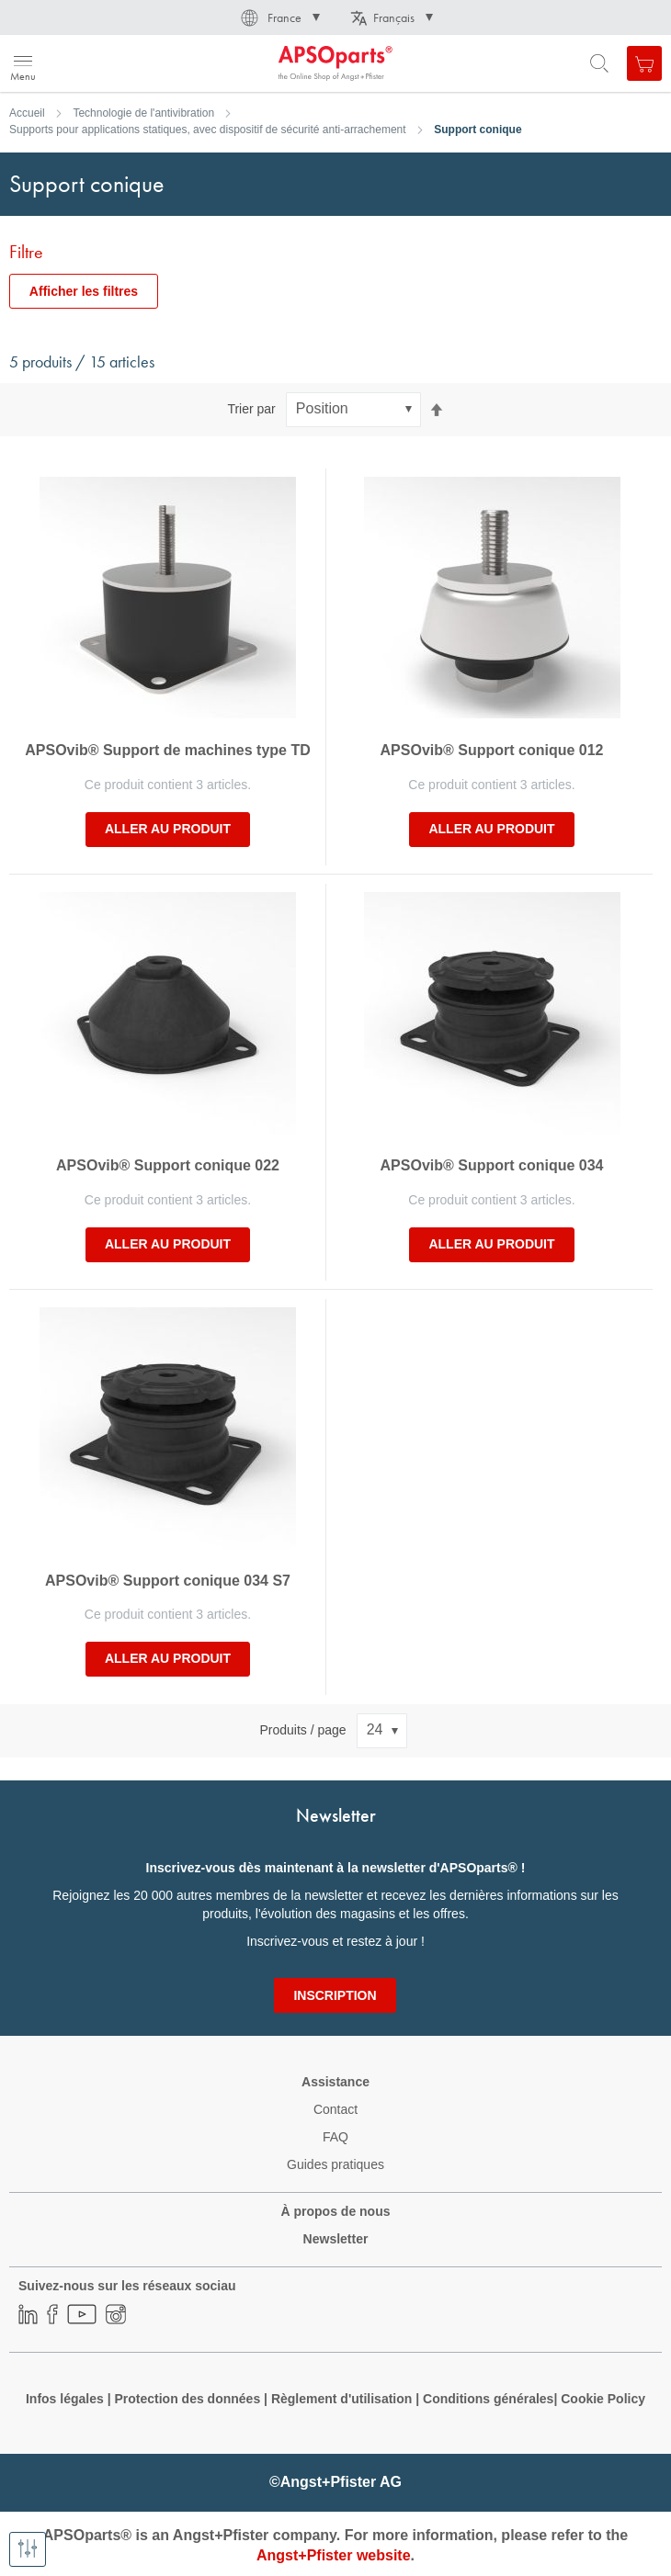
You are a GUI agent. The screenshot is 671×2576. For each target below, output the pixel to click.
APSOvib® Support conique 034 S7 (167, 1580)
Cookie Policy (603, 2398)
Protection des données (187, 2398)
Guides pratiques (335, 2164)
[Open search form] (599, 63)
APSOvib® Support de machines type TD (168, 750)
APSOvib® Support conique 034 (492, 1165)
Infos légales (65, 2398)
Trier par (251, 408)
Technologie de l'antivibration (143, 113)
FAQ (335, 2137)
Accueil (27, 113)
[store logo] (103, 63)
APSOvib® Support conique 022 (167, 1165)
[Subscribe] (334, 1995)
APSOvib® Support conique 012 (492, 750)
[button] (279, 17)
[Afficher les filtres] (27, 2549)
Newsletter (336, 2238)
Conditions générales (488, 2398)
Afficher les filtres (83, 291)
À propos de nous (336, 2211)
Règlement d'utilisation (341, 2398)
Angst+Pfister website (333, 2555)
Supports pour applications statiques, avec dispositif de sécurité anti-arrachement (207, 129)
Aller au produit (168, 828)
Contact (335, 2109)
